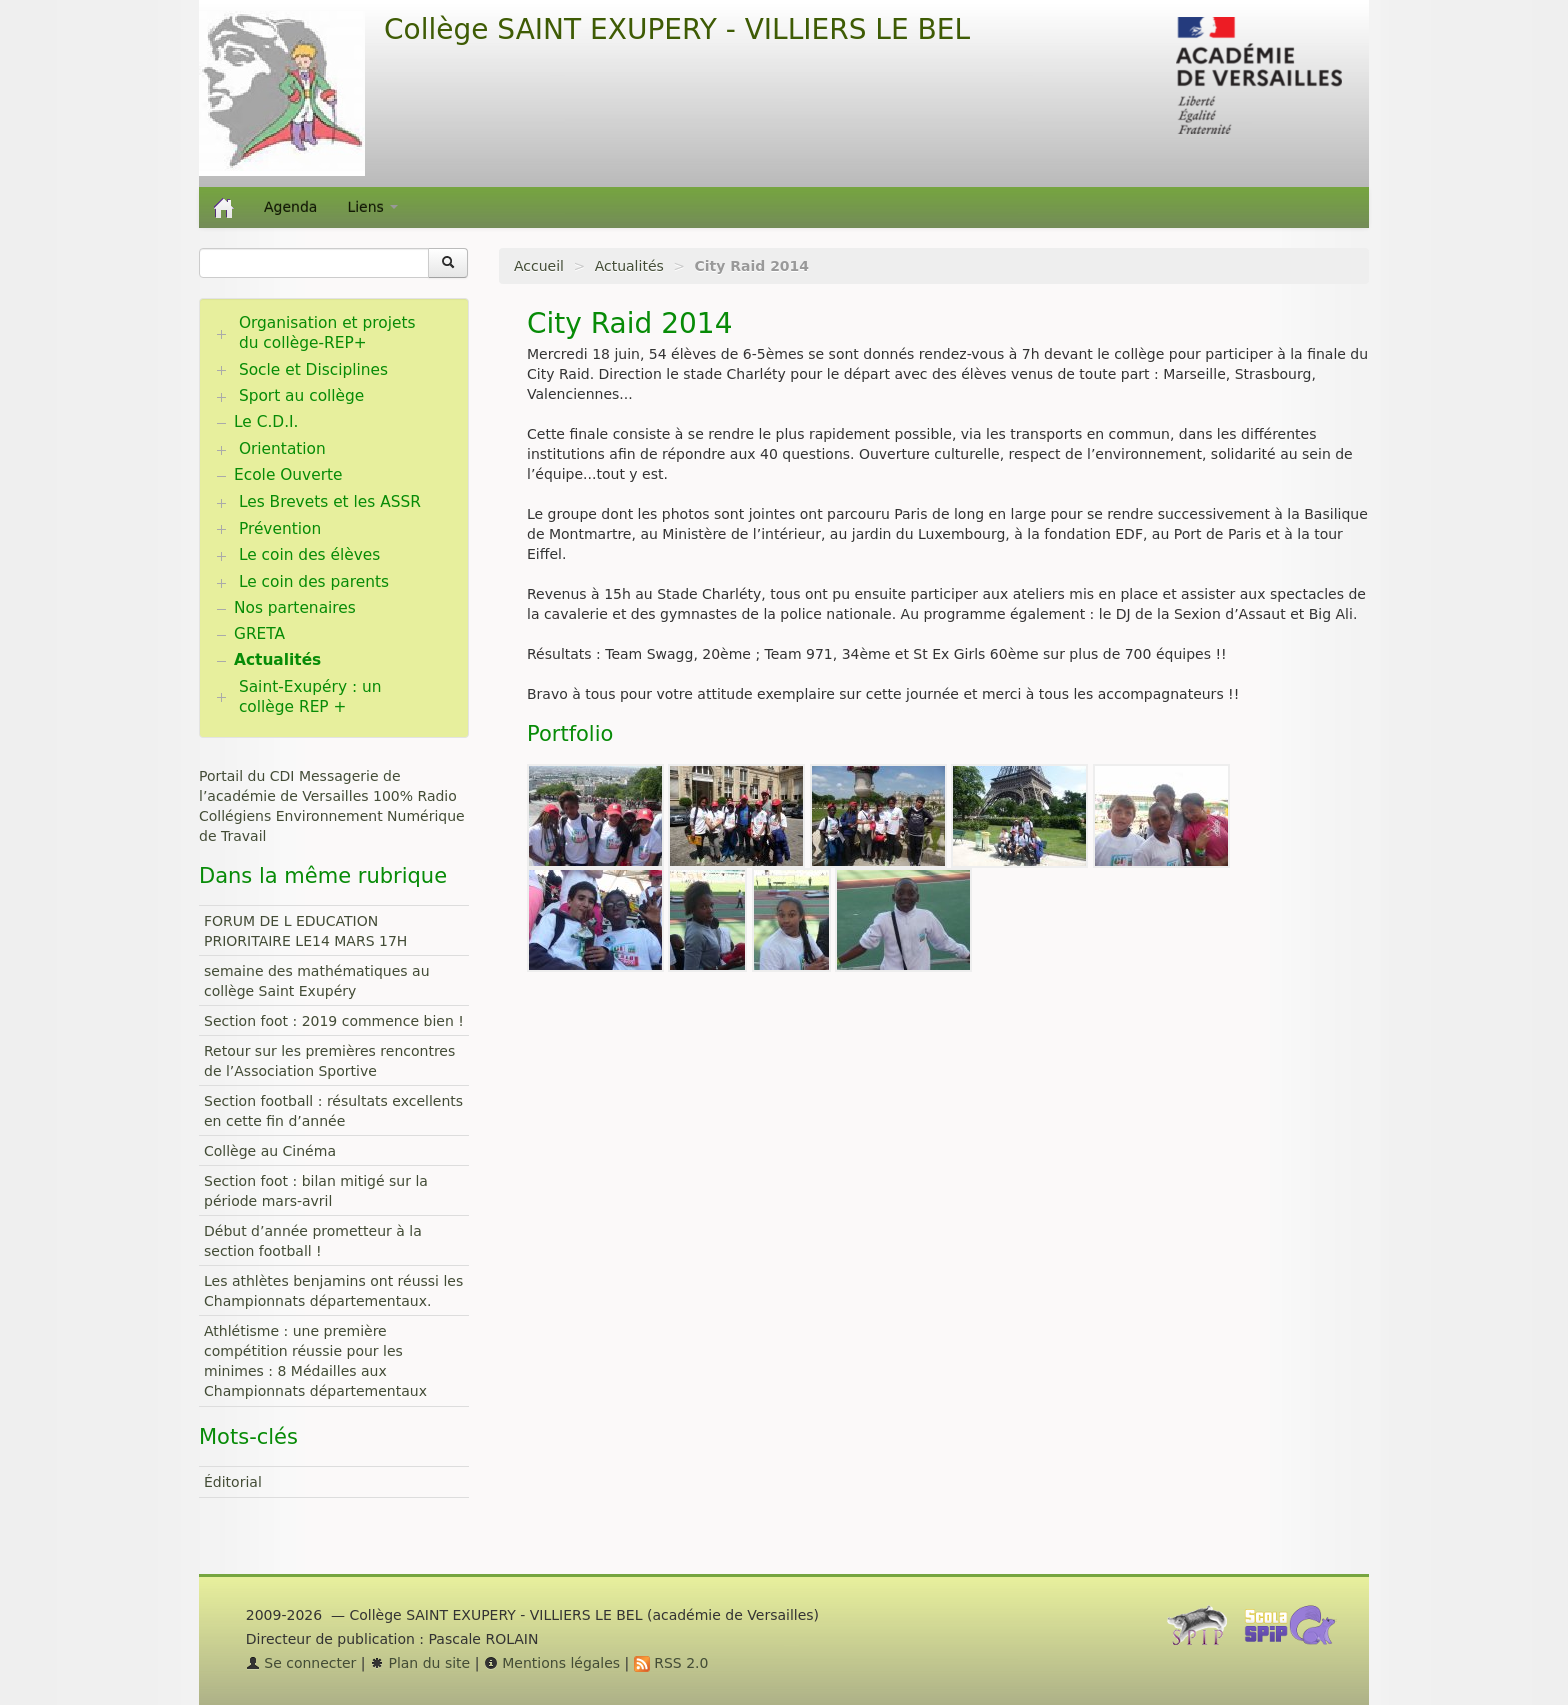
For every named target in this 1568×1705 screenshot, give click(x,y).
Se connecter (301, 1663)
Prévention (280, 529)
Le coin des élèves (309, 555)
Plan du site (420, 1663)
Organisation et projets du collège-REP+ (327, 333)
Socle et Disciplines (313, 370)
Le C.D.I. (266, 422)
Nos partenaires (295, 608)
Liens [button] (372, 207)
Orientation (282, 449)
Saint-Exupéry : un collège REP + (310, 697)
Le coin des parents (314, 582)
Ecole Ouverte (288, 475)
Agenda (290, 207)
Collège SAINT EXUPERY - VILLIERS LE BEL (677, 29)
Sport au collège (301, 396)
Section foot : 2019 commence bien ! (334, 1021)
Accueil (539, 266)
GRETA (259, 634)
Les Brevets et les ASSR (330, 502)
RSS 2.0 (671, 1663)
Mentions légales (552, 1663)
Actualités (629, 266)
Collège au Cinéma (270, 1151)
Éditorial (233, 1482)
